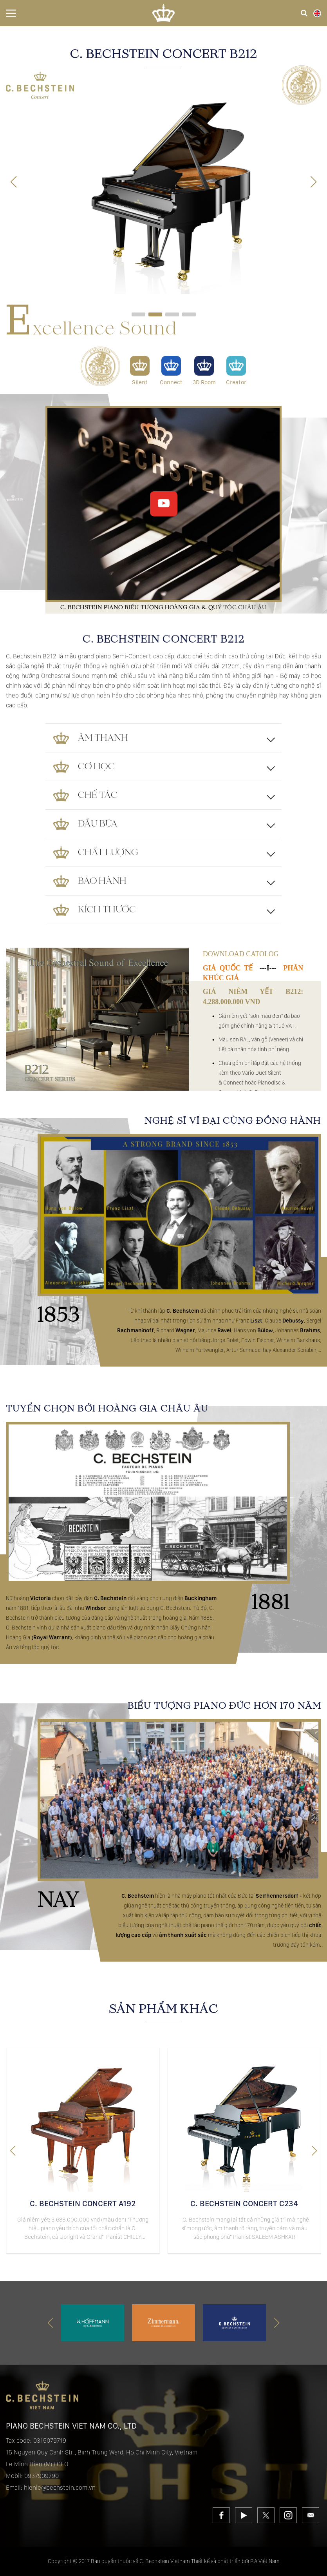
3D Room (209, 382)
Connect (176, 382)
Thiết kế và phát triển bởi (220, 2561)
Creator (241, 382)
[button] (313, 182)
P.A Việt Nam (265, 2561)
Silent (144, 382)
